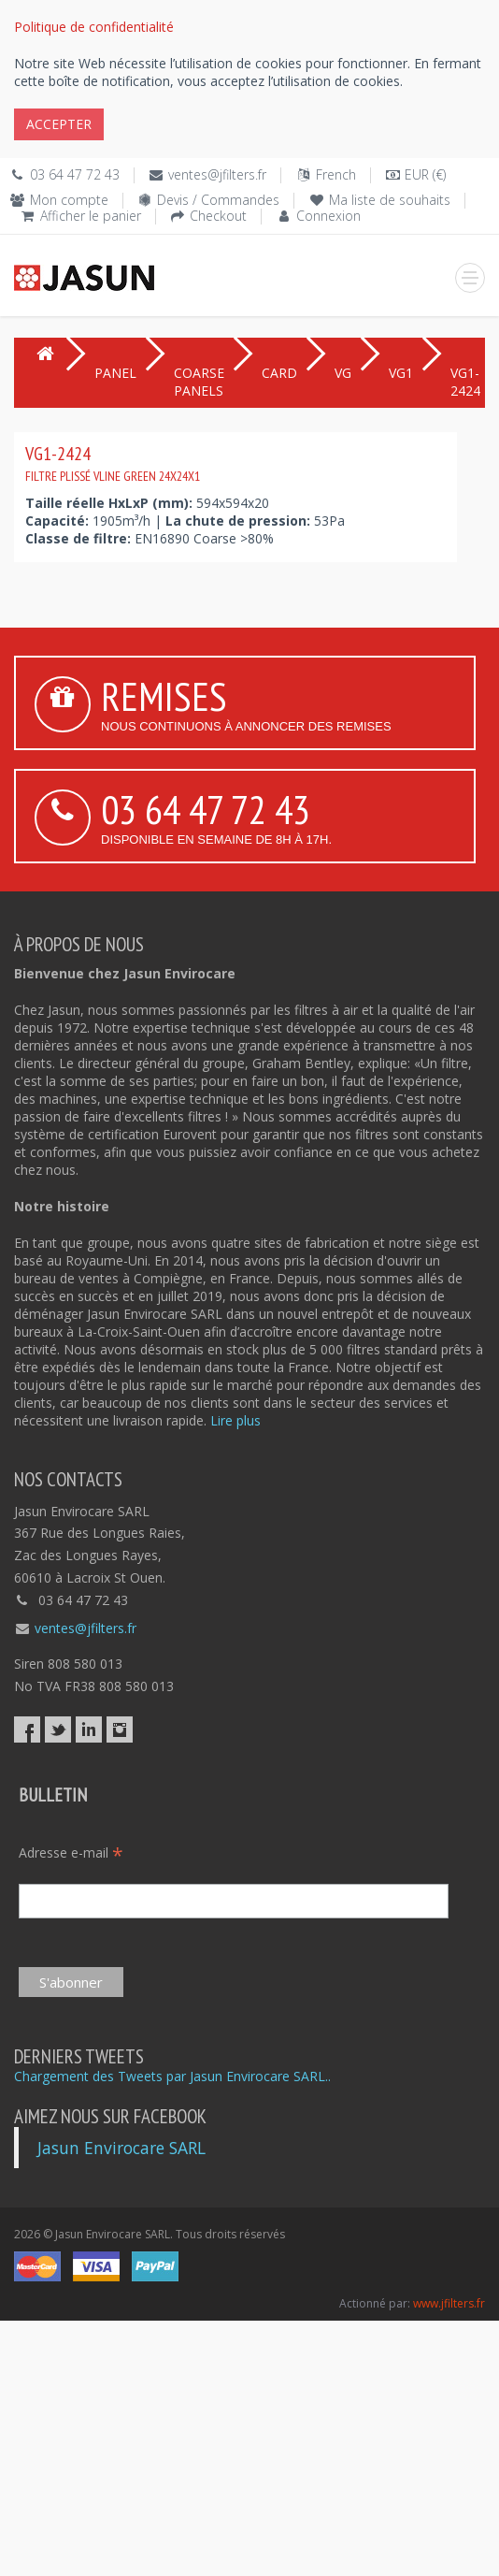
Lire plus (235, 1420)
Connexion (328, 215)
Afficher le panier (90, 215)
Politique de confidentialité (94, 27)
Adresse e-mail (71, 1852)
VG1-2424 (112, 463)
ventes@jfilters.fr (217, 174)
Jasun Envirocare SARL (121, 2147)
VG (343, 373)
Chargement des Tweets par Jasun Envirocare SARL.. (172, 2076)
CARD (279, 373)
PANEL (115, 373)
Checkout (218, 215)
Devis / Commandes (218, 200)
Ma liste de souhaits (389, 200)
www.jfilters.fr (449, 2303)
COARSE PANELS (199, 381)
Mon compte (69, 200)
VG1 (401, 373)
